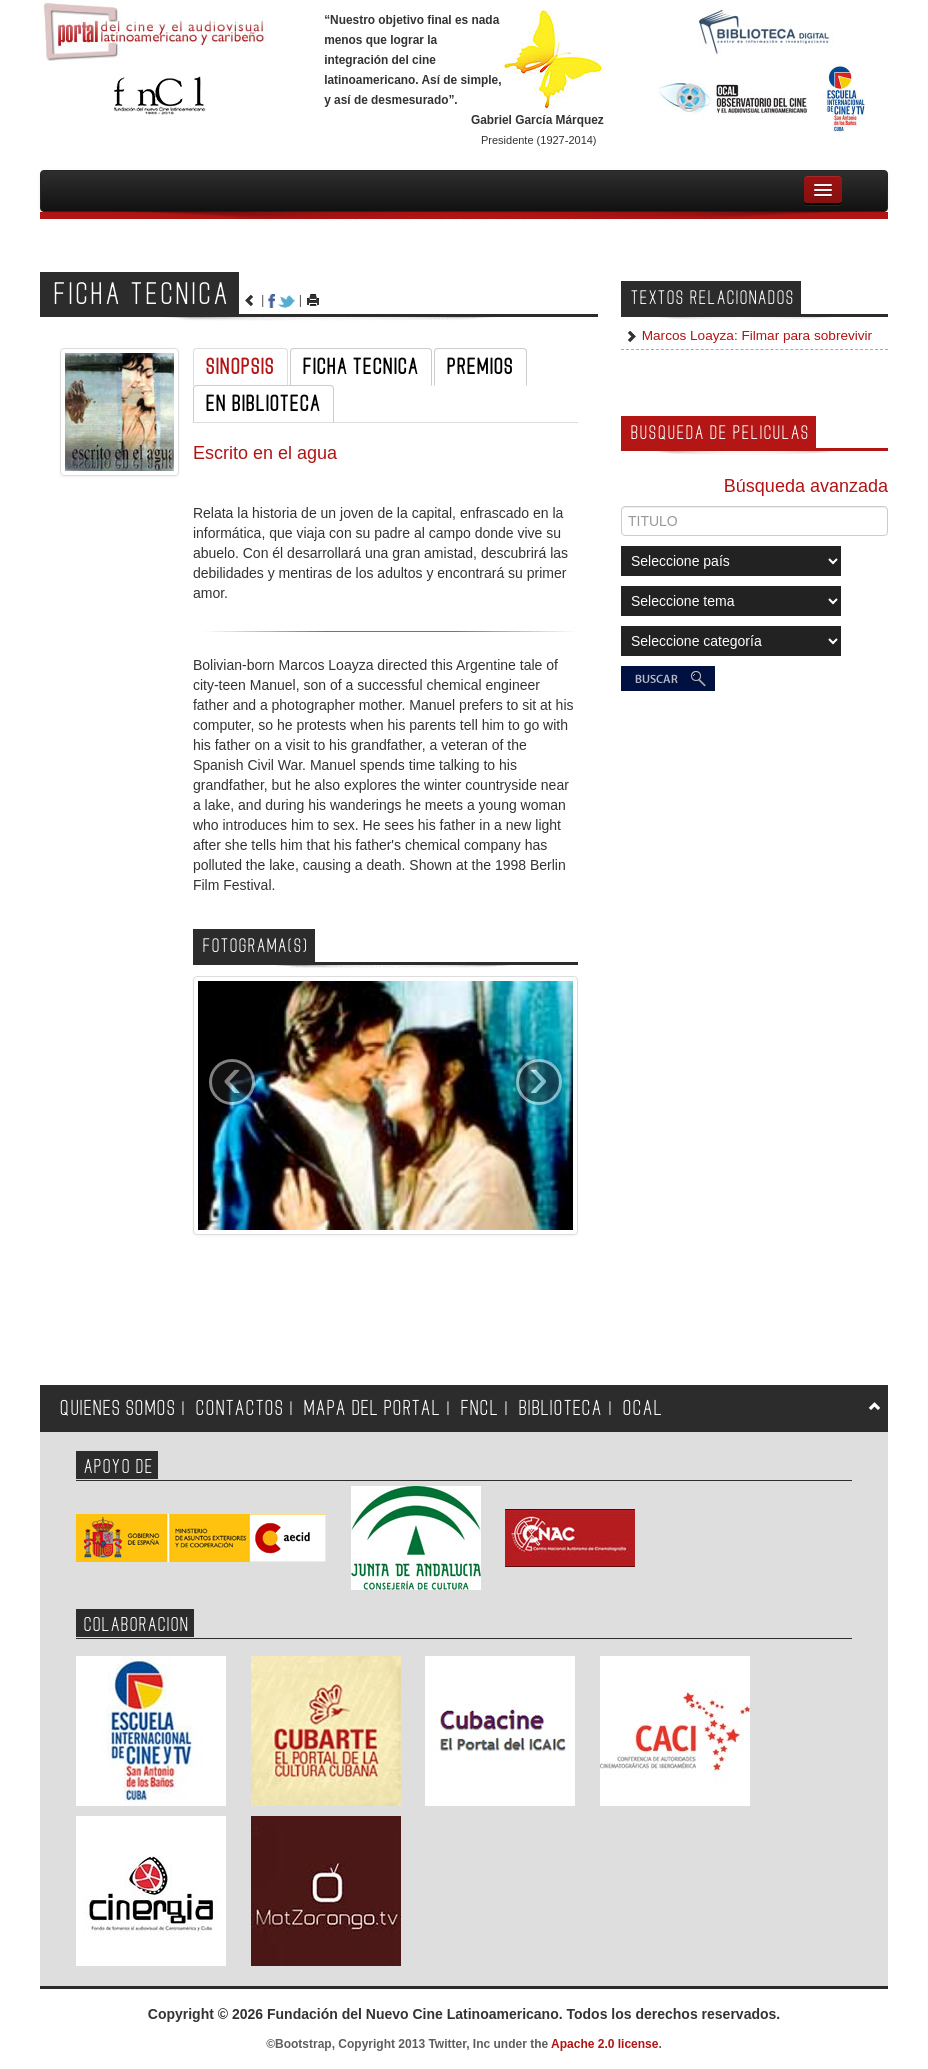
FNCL (480, 1408)
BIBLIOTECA (561, 1408)
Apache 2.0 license (604, 2044)
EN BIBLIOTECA (263, 404)
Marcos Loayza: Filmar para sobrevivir (755, 335)
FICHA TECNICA (361, 367)
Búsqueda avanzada (806, 486)
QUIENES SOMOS (118, 1408)
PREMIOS (480, 367)
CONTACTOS (240, 1408)
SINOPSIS (240, 367)
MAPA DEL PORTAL (372, 1408)
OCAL (643, 1408)
